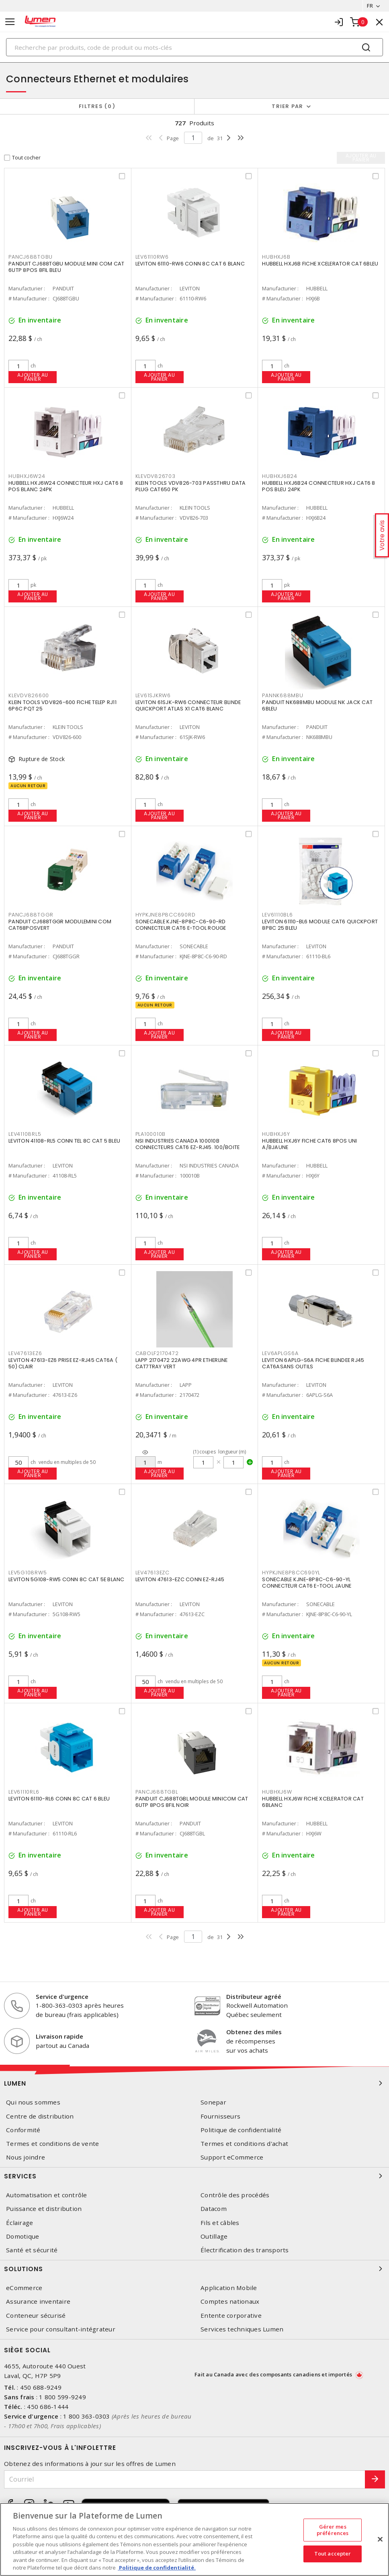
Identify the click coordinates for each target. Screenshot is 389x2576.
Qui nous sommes (33, 2102)
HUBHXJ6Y (276, 1134)
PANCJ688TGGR (30, 914)
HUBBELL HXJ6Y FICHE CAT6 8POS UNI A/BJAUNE (309, 1144)
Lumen (194, 2083)
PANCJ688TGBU (30, 256)
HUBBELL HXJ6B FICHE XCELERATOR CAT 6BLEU (320, 263)
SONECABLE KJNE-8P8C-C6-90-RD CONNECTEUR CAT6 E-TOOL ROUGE (180, 924)
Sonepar (213, 2102)
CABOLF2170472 (157, 1353)
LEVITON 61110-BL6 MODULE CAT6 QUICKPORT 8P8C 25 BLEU (320, 924)
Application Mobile (229, 2288)
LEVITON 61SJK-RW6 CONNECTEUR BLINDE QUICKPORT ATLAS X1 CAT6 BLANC (188, 705)
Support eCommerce (232, 2157)
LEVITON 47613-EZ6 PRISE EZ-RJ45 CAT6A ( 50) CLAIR (62, 1363)
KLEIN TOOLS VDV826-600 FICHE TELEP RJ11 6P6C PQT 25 (62, 705)
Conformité (23, 2130)
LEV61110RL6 (23, 1791)
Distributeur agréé (253, 1996)
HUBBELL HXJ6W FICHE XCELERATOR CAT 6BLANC (313, 1802)
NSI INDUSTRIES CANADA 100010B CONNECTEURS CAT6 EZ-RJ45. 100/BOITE (187, 1144)
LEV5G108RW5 (27, 1572)
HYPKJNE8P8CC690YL (291, 1572)
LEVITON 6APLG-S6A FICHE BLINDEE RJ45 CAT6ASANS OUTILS (313, 1363)
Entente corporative (231, 2315)
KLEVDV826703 (155, 476)
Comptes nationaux (230, 2301)
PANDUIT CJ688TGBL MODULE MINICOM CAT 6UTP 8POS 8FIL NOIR (191, 1802)
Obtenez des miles (254, 2032)
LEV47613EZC (152, 1572)
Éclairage (19, 2223)
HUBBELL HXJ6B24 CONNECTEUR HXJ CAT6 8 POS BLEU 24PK (318, 486)
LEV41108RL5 (24, 1134)
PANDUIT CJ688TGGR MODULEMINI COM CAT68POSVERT (59, 924)
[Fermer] (380, 2539)
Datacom (214, 2209)
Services (194, 2176)
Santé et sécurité (31, 2250)
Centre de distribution (40, 2116)
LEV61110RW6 (152, 256)
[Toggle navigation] (10, 22)
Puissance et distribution (44, 2209)
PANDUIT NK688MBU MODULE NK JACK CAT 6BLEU (317, 705)
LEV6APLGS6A (280, 1353)
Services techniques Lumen (242, 2329)
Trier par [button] (287, 106)
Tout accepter (332, 2553)
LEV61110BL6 (277, 914)
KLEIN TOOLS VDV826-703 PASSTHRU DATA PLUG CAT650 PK (190, 486)
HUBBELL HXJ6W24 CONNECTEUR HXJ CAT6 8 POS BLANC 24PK (65, 486)
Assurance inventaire (38, 2301)
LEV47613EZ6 (25, 1353)
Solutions (194, 2268)
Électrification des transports (245, 2250)
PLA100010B (150, 1134)
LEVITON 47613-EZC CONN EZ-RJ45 (180, 1579)
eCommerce (24, 2288)
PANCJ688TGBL (156, 1791)
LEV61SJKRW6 (153, 695)
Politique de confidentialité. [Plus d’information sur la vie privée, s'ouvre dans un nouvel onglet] (157, 2567)
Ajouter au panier (32, 376)
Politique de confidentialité (241, 2130)
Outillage (214, 2236)
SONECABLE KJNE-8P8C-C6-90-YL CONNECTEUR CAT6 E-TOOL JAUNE (306, 1582)
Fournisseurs (220, 2116)
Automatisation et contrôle (46, 2195)
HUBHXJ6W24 (26, 476)
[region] (194, 2539)
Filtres (97, 106)
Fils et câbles (220, 2223)
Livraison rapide (59, 2036)
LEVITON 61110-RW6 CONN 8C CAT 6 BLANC (190, 263)
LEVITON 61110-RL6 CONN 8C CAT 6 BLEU (59, 1798)
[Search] (194, 47)
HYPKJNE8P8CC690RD (165, 914)
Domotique (22, 2236)
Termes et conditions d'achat (244, 2143)
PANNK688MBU (282, 695)
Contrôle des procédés (235, 2195)
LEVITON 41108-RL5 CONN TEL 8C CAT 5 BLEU (64, 1140)
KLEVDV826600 (28, 695)
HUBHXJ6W (277, 1791)
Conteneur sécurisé (36, 2315)
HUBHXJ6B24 (279, 476)
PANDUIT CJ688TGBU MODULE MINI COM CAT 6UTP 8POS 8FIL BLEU (66, 267)
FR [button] (370, 5)
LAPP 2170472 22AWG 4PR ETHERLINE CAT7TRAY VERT (181, 1363)
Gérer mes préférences (332, 2530)
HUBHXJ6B (276, 256)
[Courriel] (184, 2479)
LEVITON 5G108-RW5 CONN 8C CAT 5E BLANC (66, 1579)
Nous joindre (25, 2157)
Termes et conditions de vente (52, 2143)
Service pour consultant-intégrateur (60, 2329)
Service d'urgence (62, 1996)
